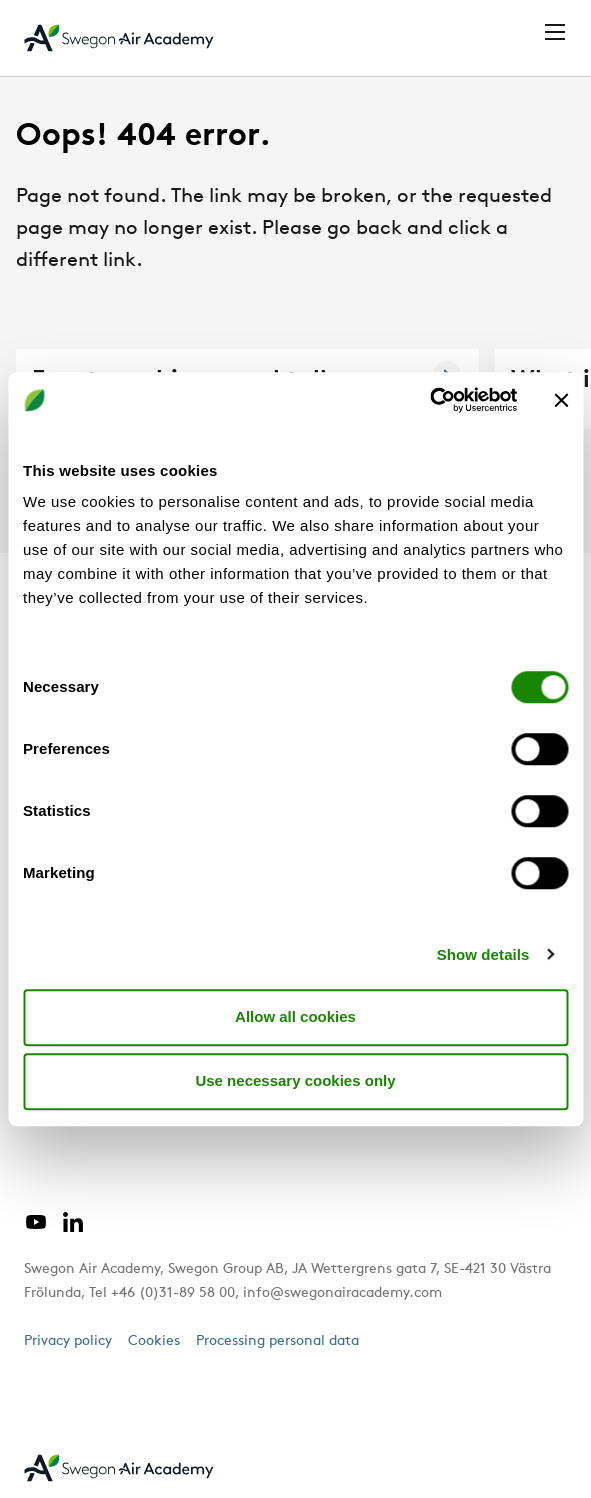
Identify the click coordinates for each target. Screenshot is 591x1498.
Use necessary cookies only (295, 1080)
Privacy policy (68, 1341)
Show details (483, 954)
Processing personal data (277, 1341)
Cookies (154, 1341)
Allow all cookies (295, 1016)
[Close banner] (561, 400)
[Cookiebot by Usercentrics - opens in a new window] (429, 400)
